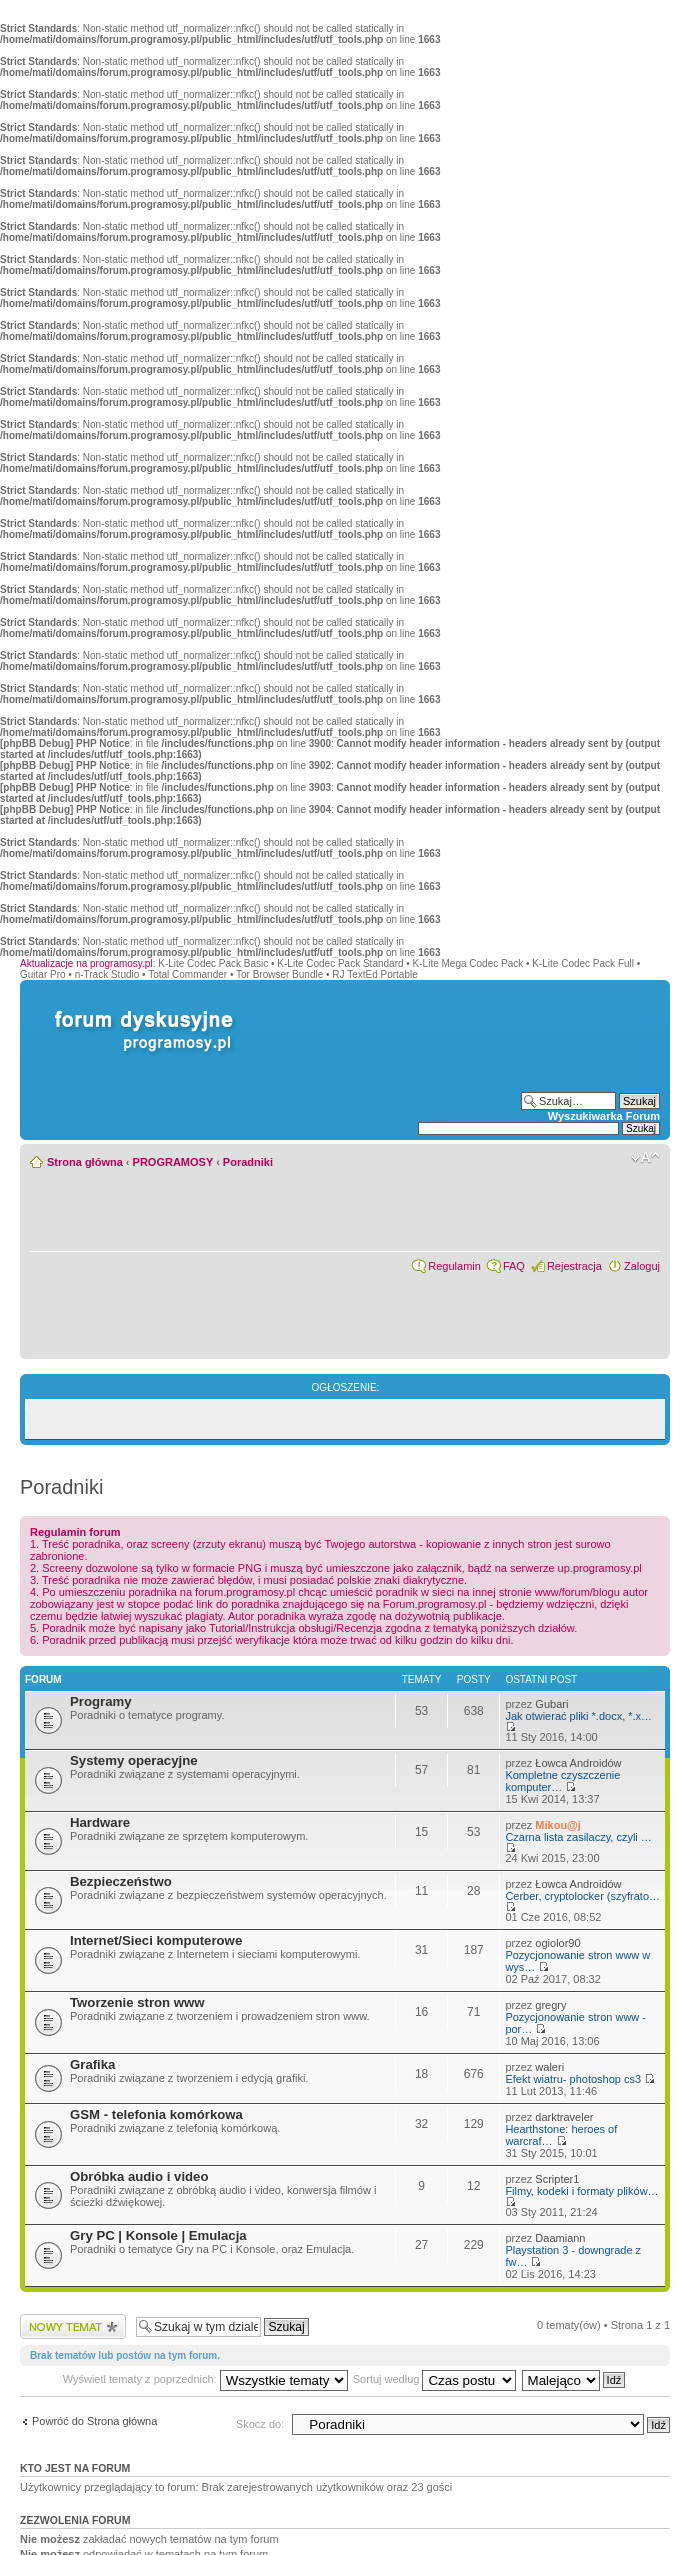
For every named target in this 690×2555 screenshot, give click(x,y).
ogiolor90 (557, 1943)
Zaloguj (642, 1266)
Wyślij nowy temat (73, 2326)
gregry (550, 2005)
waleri (549, 2067)
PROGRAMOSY (173, 1162)
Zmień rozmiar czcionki (645, 1158)
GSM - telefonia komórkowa (156, 2114)
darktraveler (564, 2117)
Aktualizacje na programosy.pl (86, 963)
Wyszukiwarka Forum (604, 1116)
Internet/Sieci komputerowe (156, 1940)
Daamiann (560, 2238)
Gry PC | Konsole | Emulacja (158, 2235)
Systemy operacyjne (134, 1760)
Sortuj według (435, 2379)
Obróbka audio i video (139, 2176)
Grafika (92, 2064)
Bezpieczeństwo (121, 1881)
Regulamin (454, 1266)
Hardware (100, 1822)
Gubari (551, 1704)
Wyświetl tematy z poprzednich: (205, 2379)
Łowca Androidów (578, 1763)
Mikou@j (558, 1825)
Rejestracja (574, 1266)
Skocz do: (260, 2424)
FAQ (514, 1266)
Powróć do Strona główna (94, 2421)
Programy (101, 1701)
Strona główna (85, 1162)
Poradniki (248, 1162)
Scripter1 (557, 2179)
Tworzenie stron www (137, 2002)
